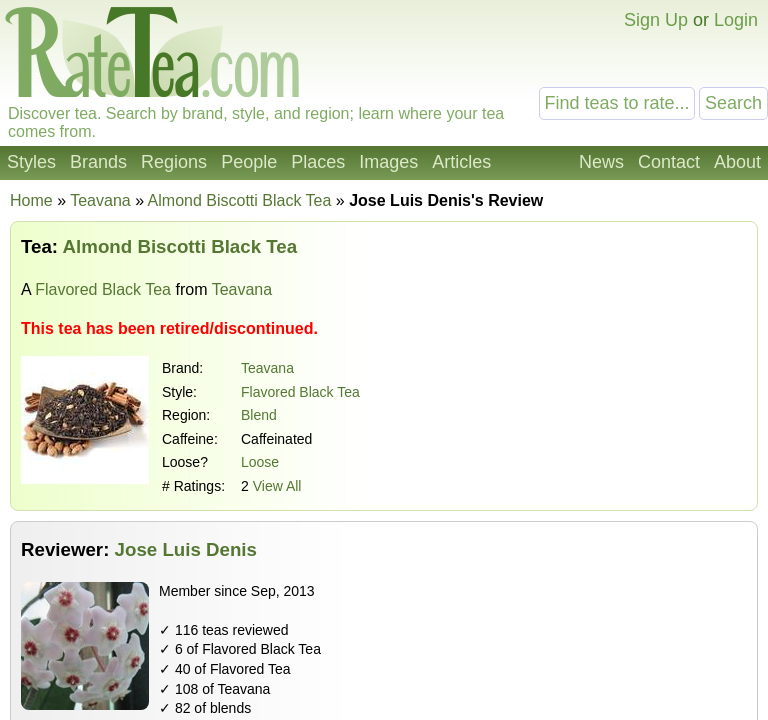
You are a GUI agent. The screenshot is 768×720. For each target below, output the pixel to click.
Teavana (267, 368)
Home (31, 200)
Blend (259, 415)
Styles (31, 162)
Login (736, 20)
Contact (669, 162)
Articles (461, 162)
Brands (98, 162)
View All (277, 486)
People (249, 162)
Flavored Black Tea (103, 289)
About (737, 162)
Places (318, 162)
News (601, 162)
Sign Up (656, 20)
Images (388, 162)
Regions (174, 162)
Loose (260, 462)
